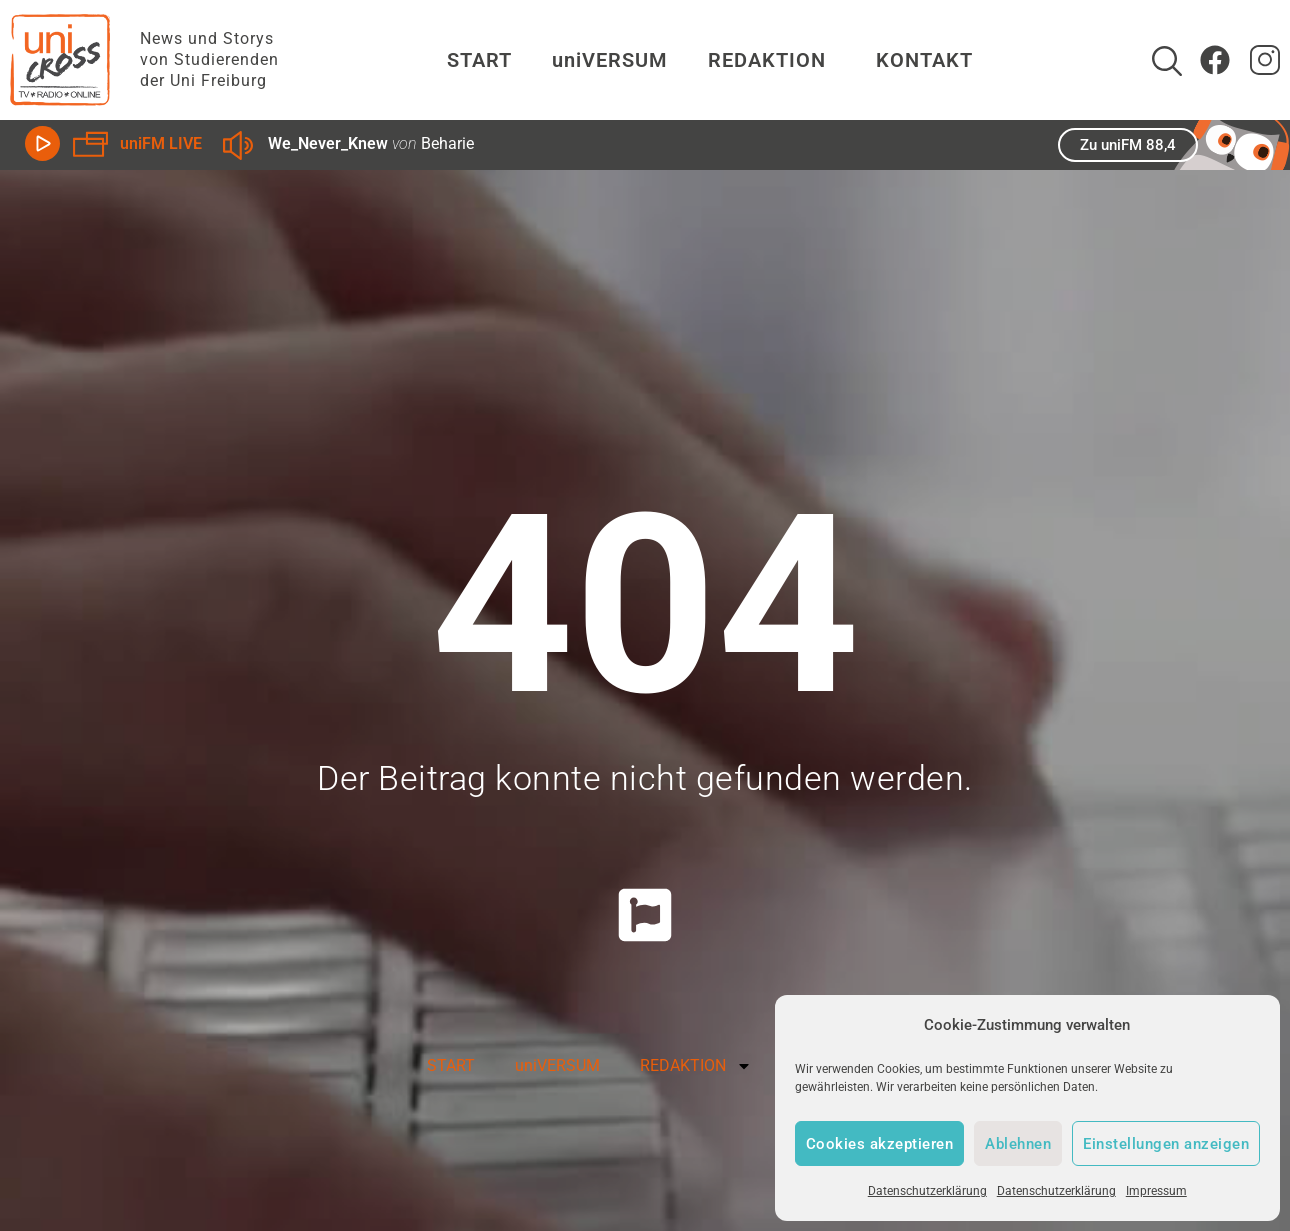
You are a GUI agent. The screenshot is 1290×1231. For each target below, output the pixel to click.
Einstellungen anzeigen (1166, 1144)
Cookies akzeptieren (880, 1144)
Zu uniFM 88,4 (1128, 145)
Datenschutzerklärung (927, 1191)
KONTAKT (924, 60)
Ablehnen (1018, 1144)
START (479, 60)
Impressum (1156, 1191)
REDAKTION (772, 60)
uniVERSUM (610, 60)
